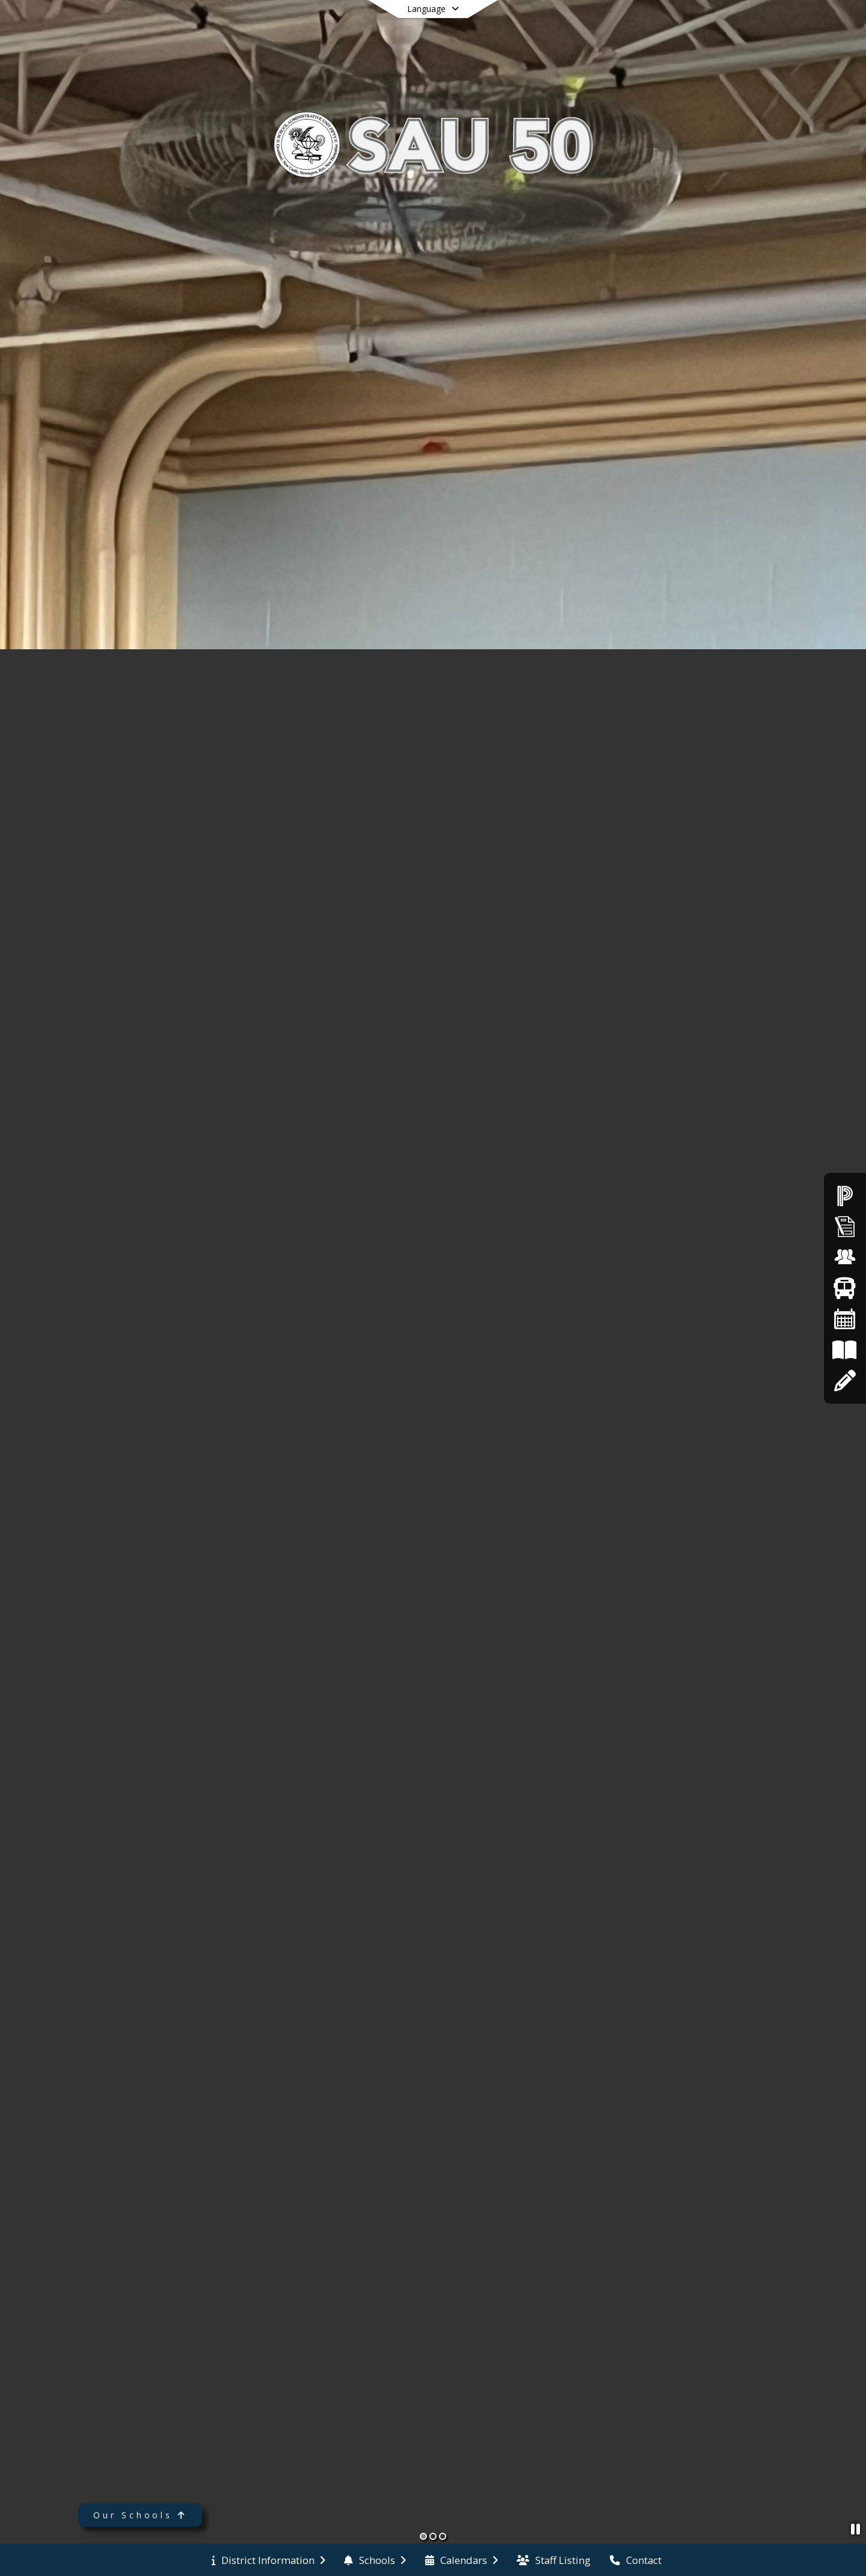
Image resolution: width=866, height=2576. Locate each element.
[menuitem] (268, 2560)
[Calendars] (845, 1318)
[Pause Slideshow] (855, 2529)
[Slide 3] (442, 2536)
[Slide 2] (433, 2536)
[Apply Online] (844, 1380)
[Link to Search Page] (750, 25)
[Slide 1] (423, 2536)
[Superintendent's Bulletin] (845, 1226)
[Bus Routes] (844, 1288)
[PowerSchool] (845, 1195)
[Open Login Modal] (793, 26)
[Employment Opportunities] (845, 1256)
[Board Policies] (844, 1350)
